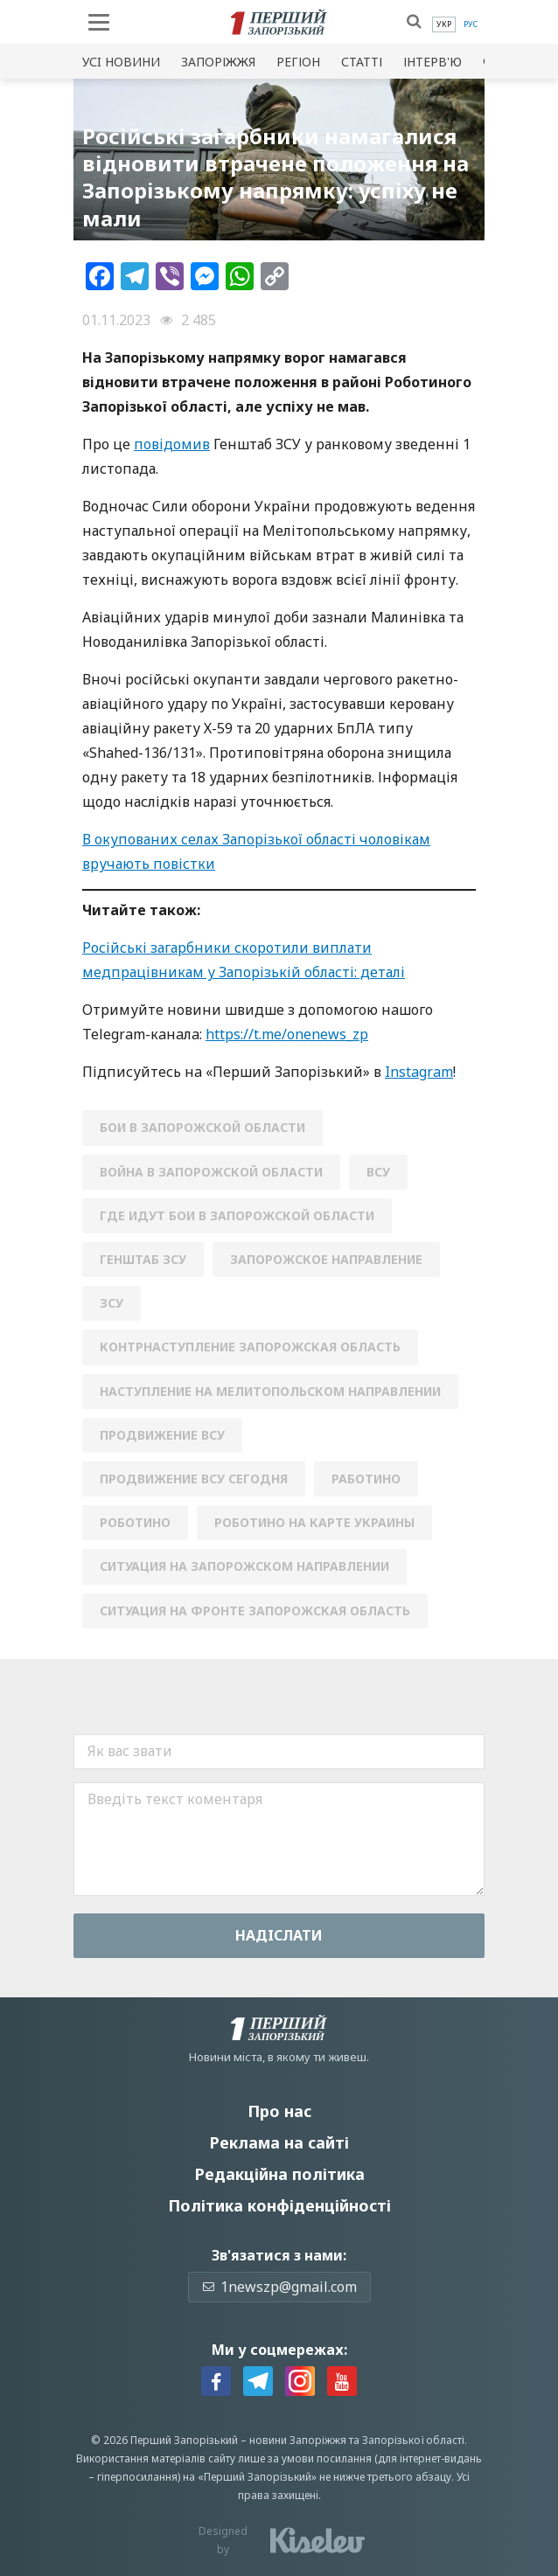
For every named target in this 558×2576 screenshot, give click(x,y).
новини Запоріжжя (297, 2440)
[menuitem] (443, 24)
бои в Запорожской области (202, 1127)
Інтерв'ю (432, 61)
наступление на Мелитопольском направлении (270, 1391)
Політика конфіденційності (279, 2205)
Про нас (279, 2110)
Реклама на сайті (279, 2142)
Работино (366, 1478)
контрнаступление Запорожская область (250, 1346)
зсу (111, 1303)
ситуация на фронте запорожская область (255, 1610)
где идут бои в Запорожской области (237, 1215)
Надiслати (279, 1935)
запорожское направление (326, 1259)
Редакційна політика (279, 2173)
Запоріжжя (218, 61)
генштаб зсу (143, 1259)
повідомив (172, 444)
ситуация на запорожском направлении (244, 1566)
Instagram (419, 1071)
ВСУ (378, 1171)
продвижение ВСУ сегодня (194, 1478)
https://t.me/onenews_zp (287, 1034)
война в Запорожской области (211, 1171)
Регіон (298, 61)
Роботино (135, 1522)
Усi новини (121, 61)
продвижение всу (162, 1435)
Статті (361, 61)
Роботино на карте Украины (314, 1522)
